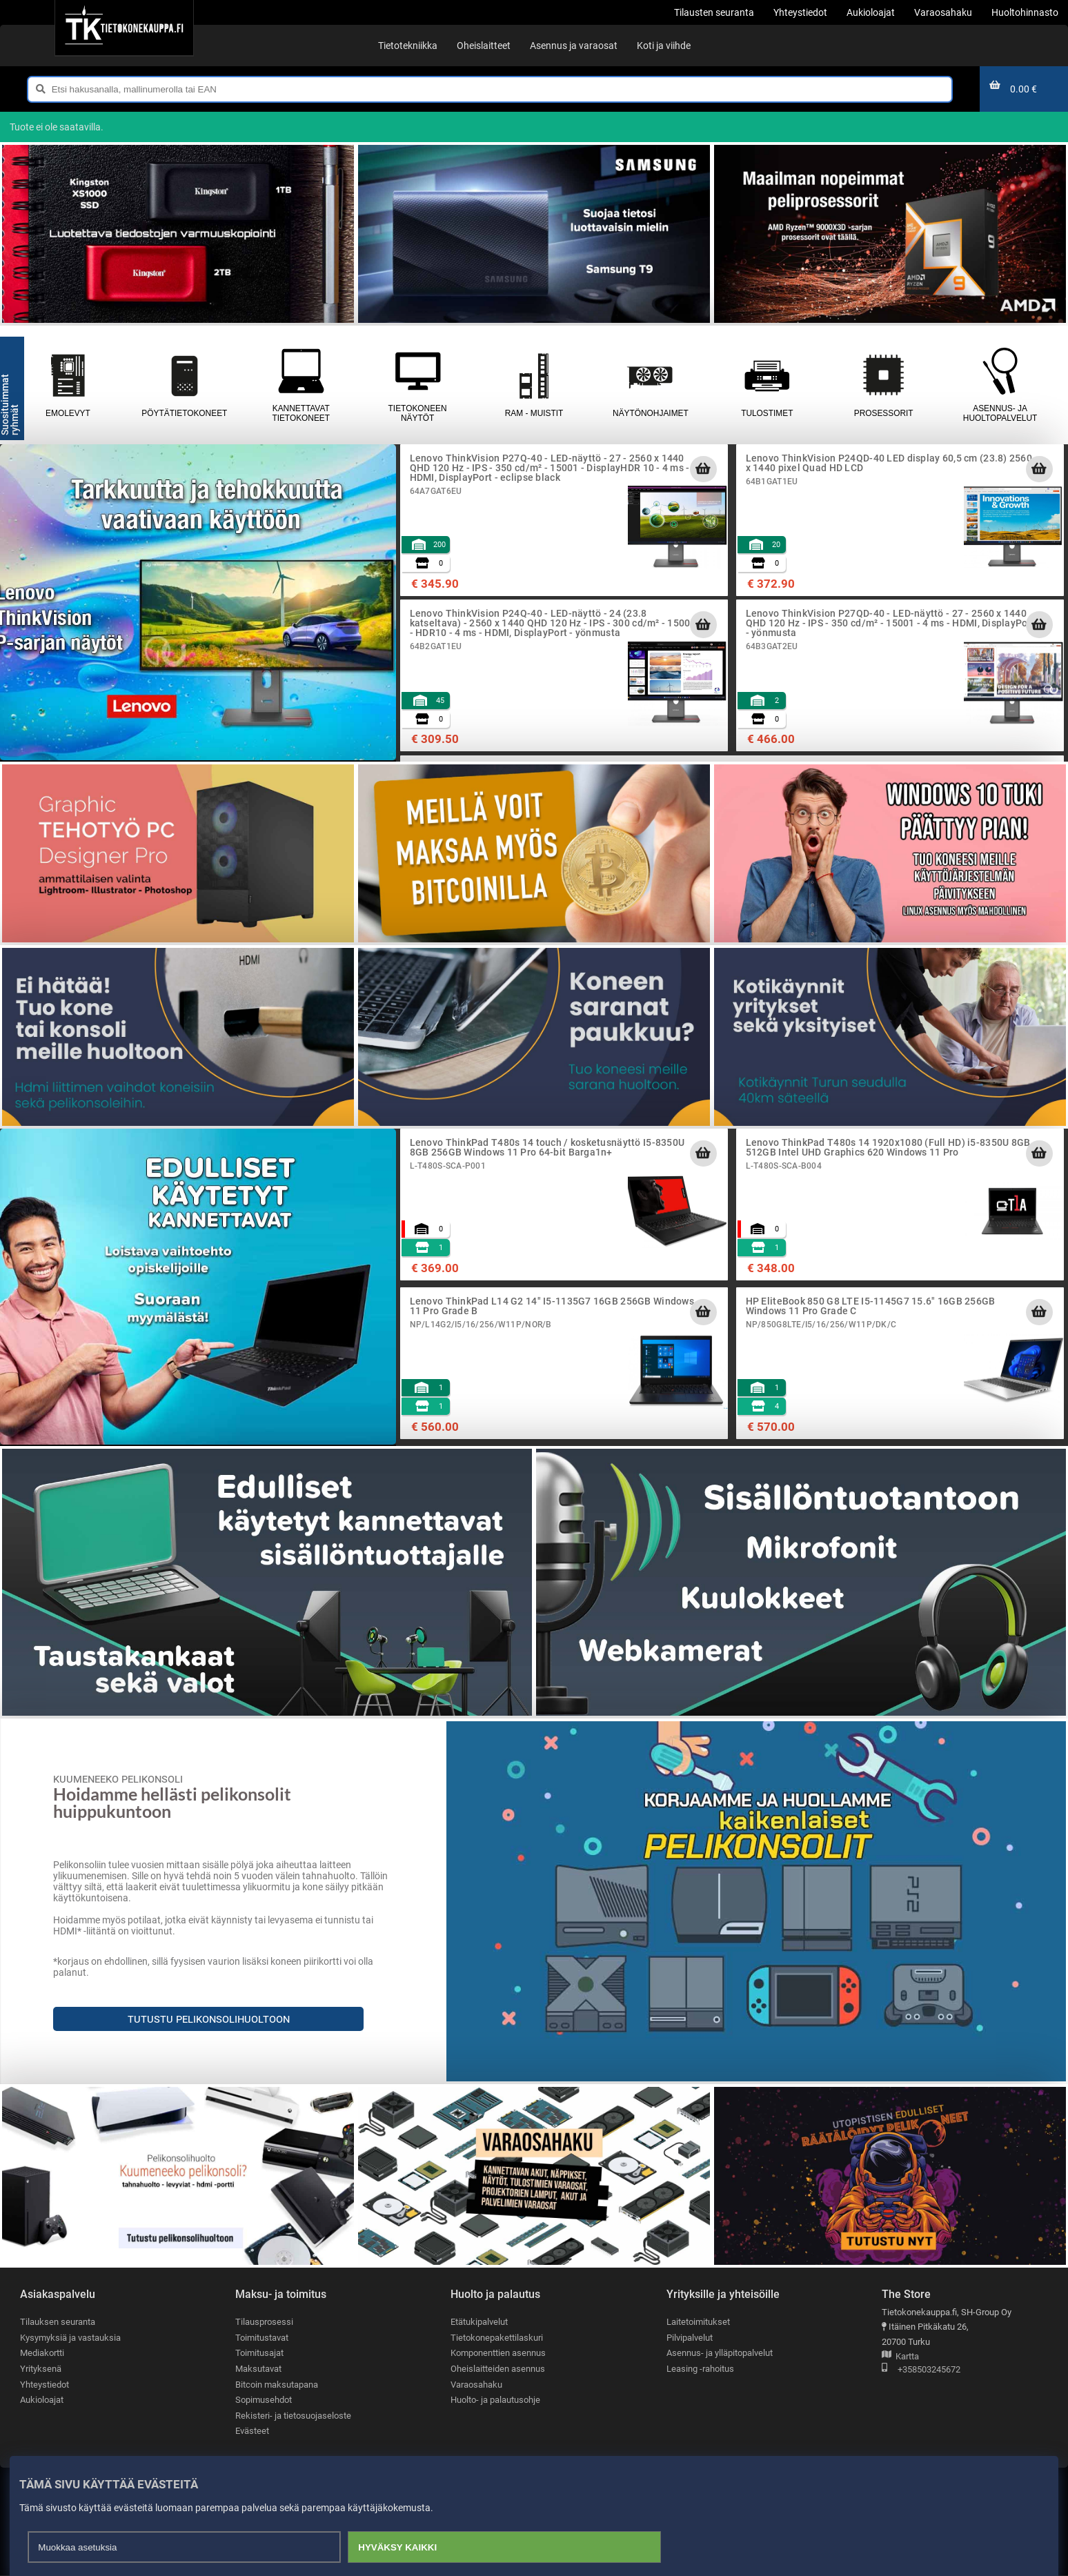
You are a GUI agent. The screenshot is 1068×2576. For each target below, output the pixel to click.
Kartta (900, 2357)
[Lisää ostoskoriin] (703, 469)
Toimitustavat (261, 2337)
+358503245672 (921, 2370)
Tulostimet (766, 385)
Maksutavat (258, 2369)
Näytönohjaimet (650, 385)
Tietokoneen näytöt (417, 385)
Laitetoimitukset (698, 2322)
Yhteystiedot (44, 2384)
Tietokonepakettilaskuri (497, 2337)
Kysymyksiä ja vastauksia (70, 2337)
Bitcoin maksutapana (276, 2384)
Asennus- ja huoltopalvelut (1000, 385)
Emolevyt (68, 385)
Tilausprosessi (264, 2322)
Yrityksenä (40, 2369)
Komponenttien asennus (498, 2353)
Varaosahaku (476, 2384)
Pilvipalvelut (689, 2337)
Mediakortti (42, 2353)
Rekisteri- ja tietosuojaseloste (293, 2415)
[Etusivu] (124, 27)
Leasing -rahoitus (700, 2369)
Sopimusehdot (263, 2400)
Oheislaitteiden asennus (498, 2369)
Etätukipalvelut (479, 2322)
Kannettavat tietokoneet (301, 385)
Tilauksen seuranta (57, 2322)
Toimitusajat (259, 2353)
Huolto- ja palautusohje (495, 2400)
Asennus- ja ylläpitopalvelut (719, 2353)
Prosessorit (883, 385)
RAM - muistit (534, 385)
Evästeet (252, 2431)
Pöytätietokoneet (184, 385)
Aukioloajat (41, 2400)
